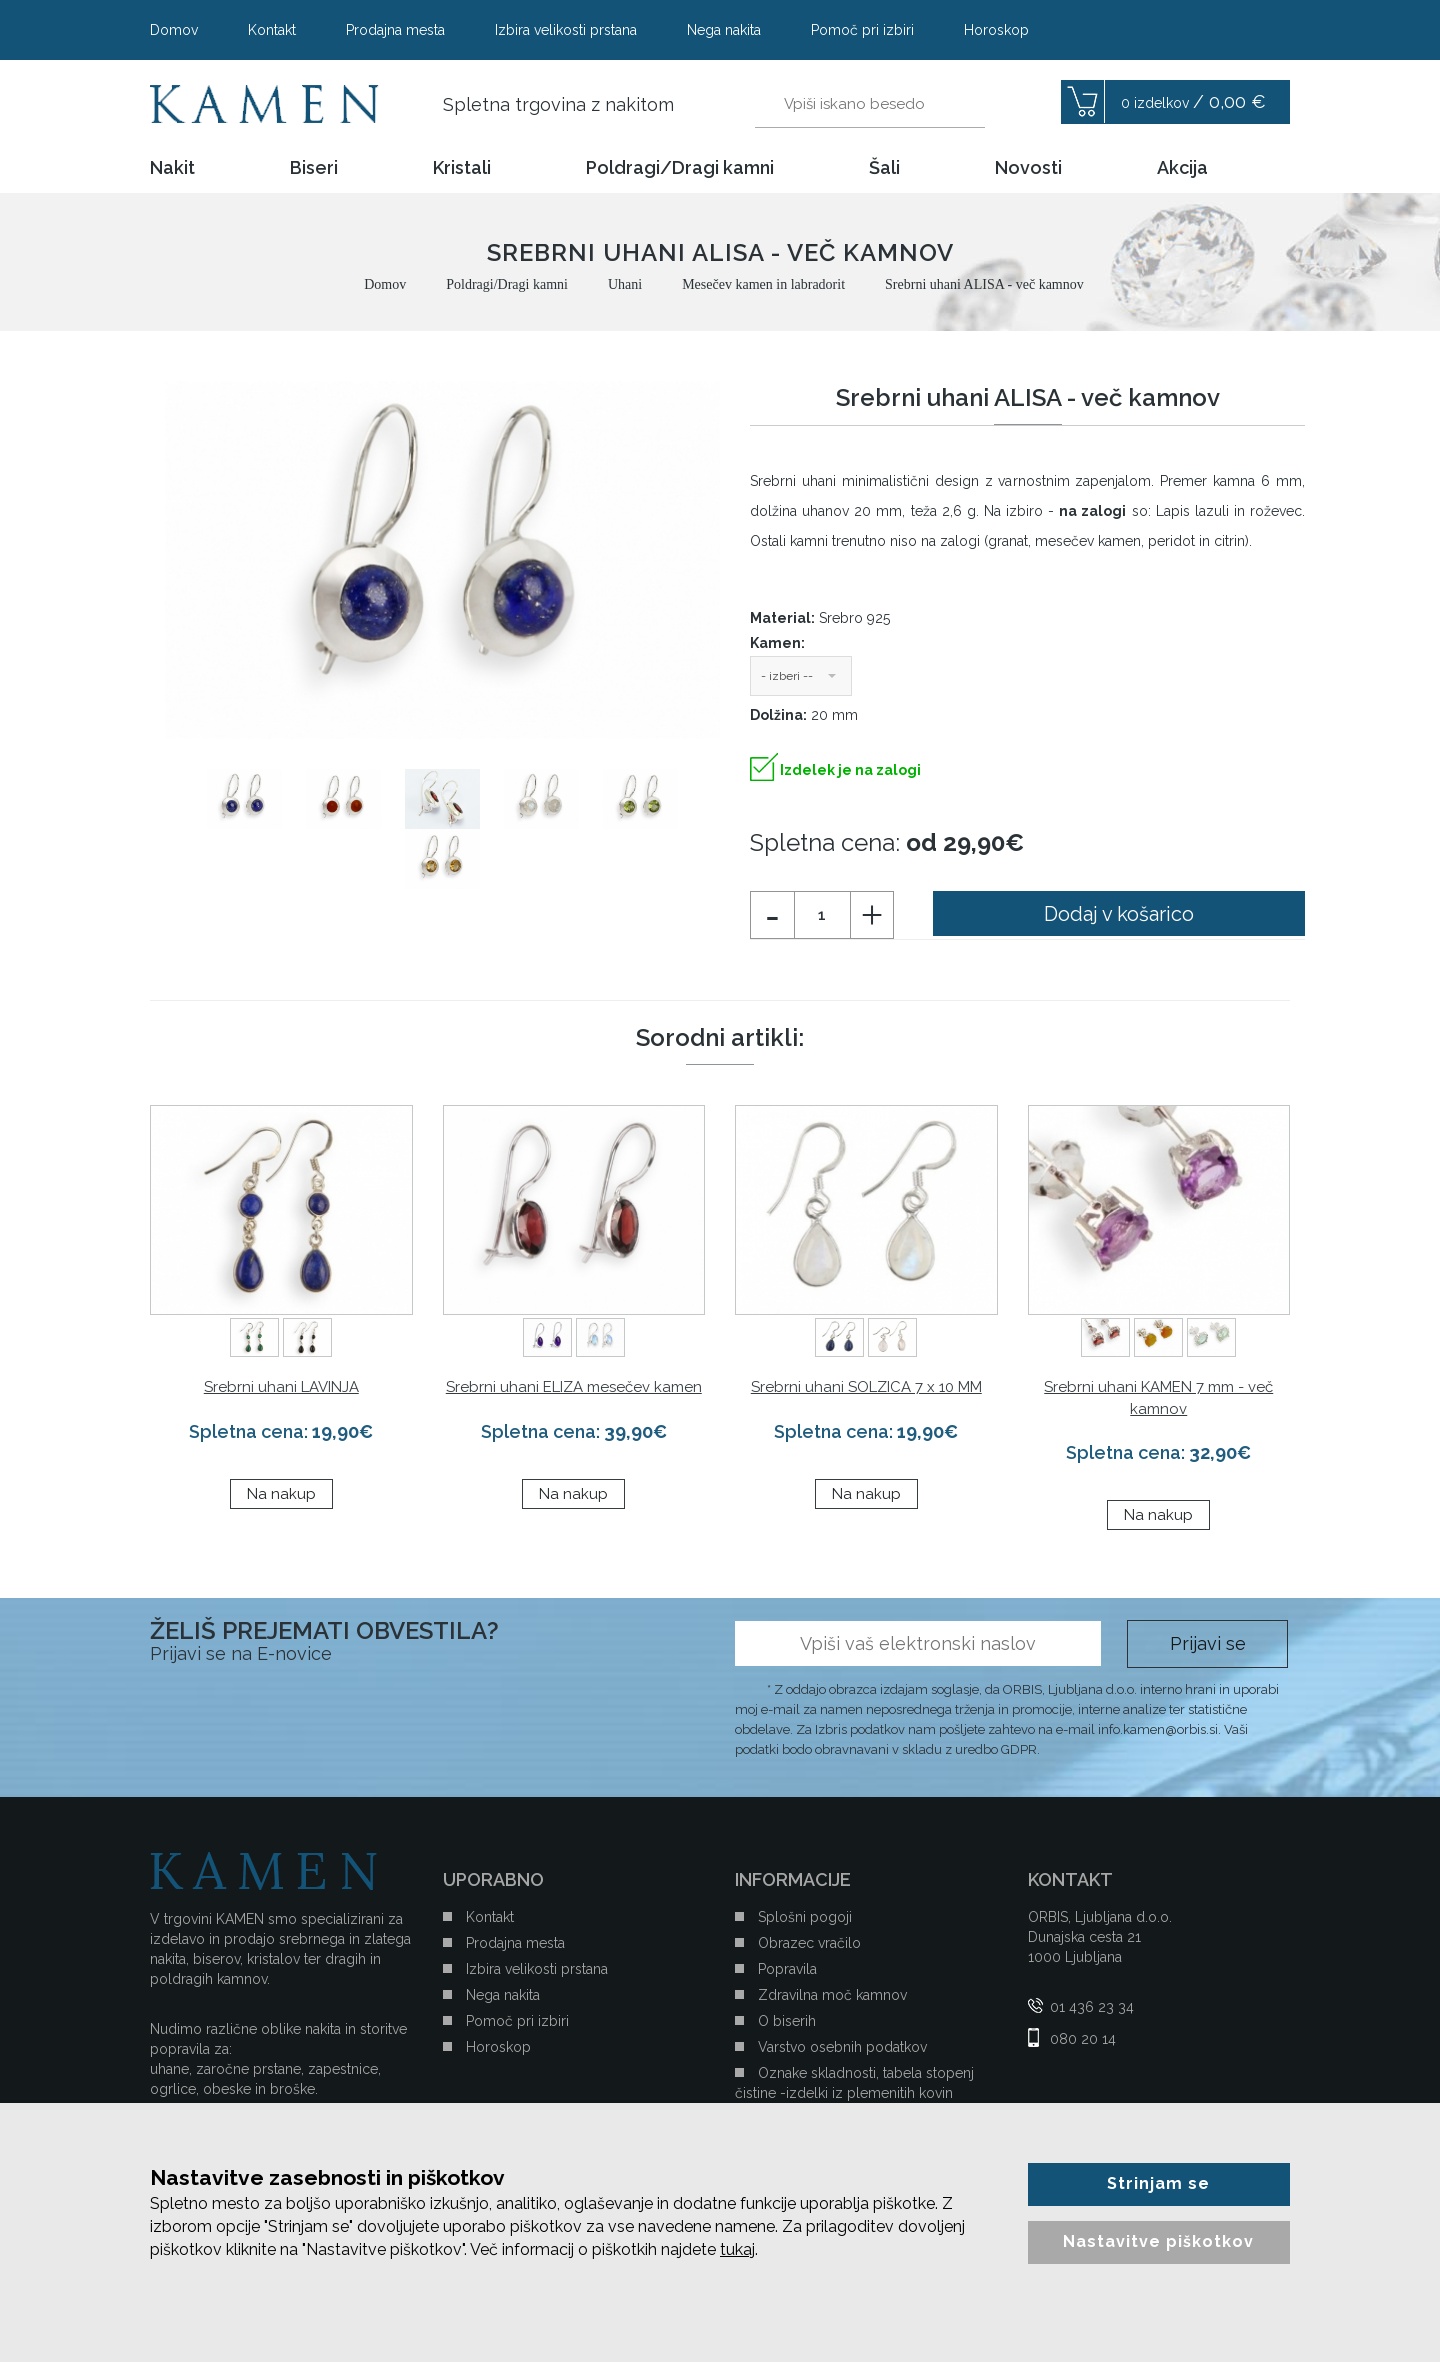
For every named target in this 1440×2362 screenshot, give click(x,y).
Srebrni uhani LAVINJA (281, 1387)
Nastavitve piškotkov (1158, 2241)
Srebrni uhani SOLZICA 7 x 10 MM (866, 1387)
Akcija (1182, 168)
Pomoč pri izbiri (862, 30)
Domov (174, 30)
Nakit (172, 168)
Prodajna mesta (395, 30)
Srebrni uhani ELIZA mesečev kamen (574, 1387)
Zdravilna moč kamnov (832, 1995)
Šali (884, 168)
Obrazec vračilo (809, 1943)
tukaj (737, 2249)
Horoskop (996, 30)
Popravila (787, 1969)
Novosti (1028, 168)
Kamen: (777, 643)
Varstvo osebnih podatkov (842, 2047)
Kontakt (272, 30)
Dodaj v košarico (1119, 914)
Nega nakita (724, 30)
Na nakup (281, 1494)
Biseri (314, 168)
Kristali (462, 168)
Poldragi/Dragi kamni (680, 168)
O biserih (787, 2021)
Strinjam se (1158, 2183)
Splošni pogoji (805, 1917)
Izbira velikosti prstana (566, 30)
